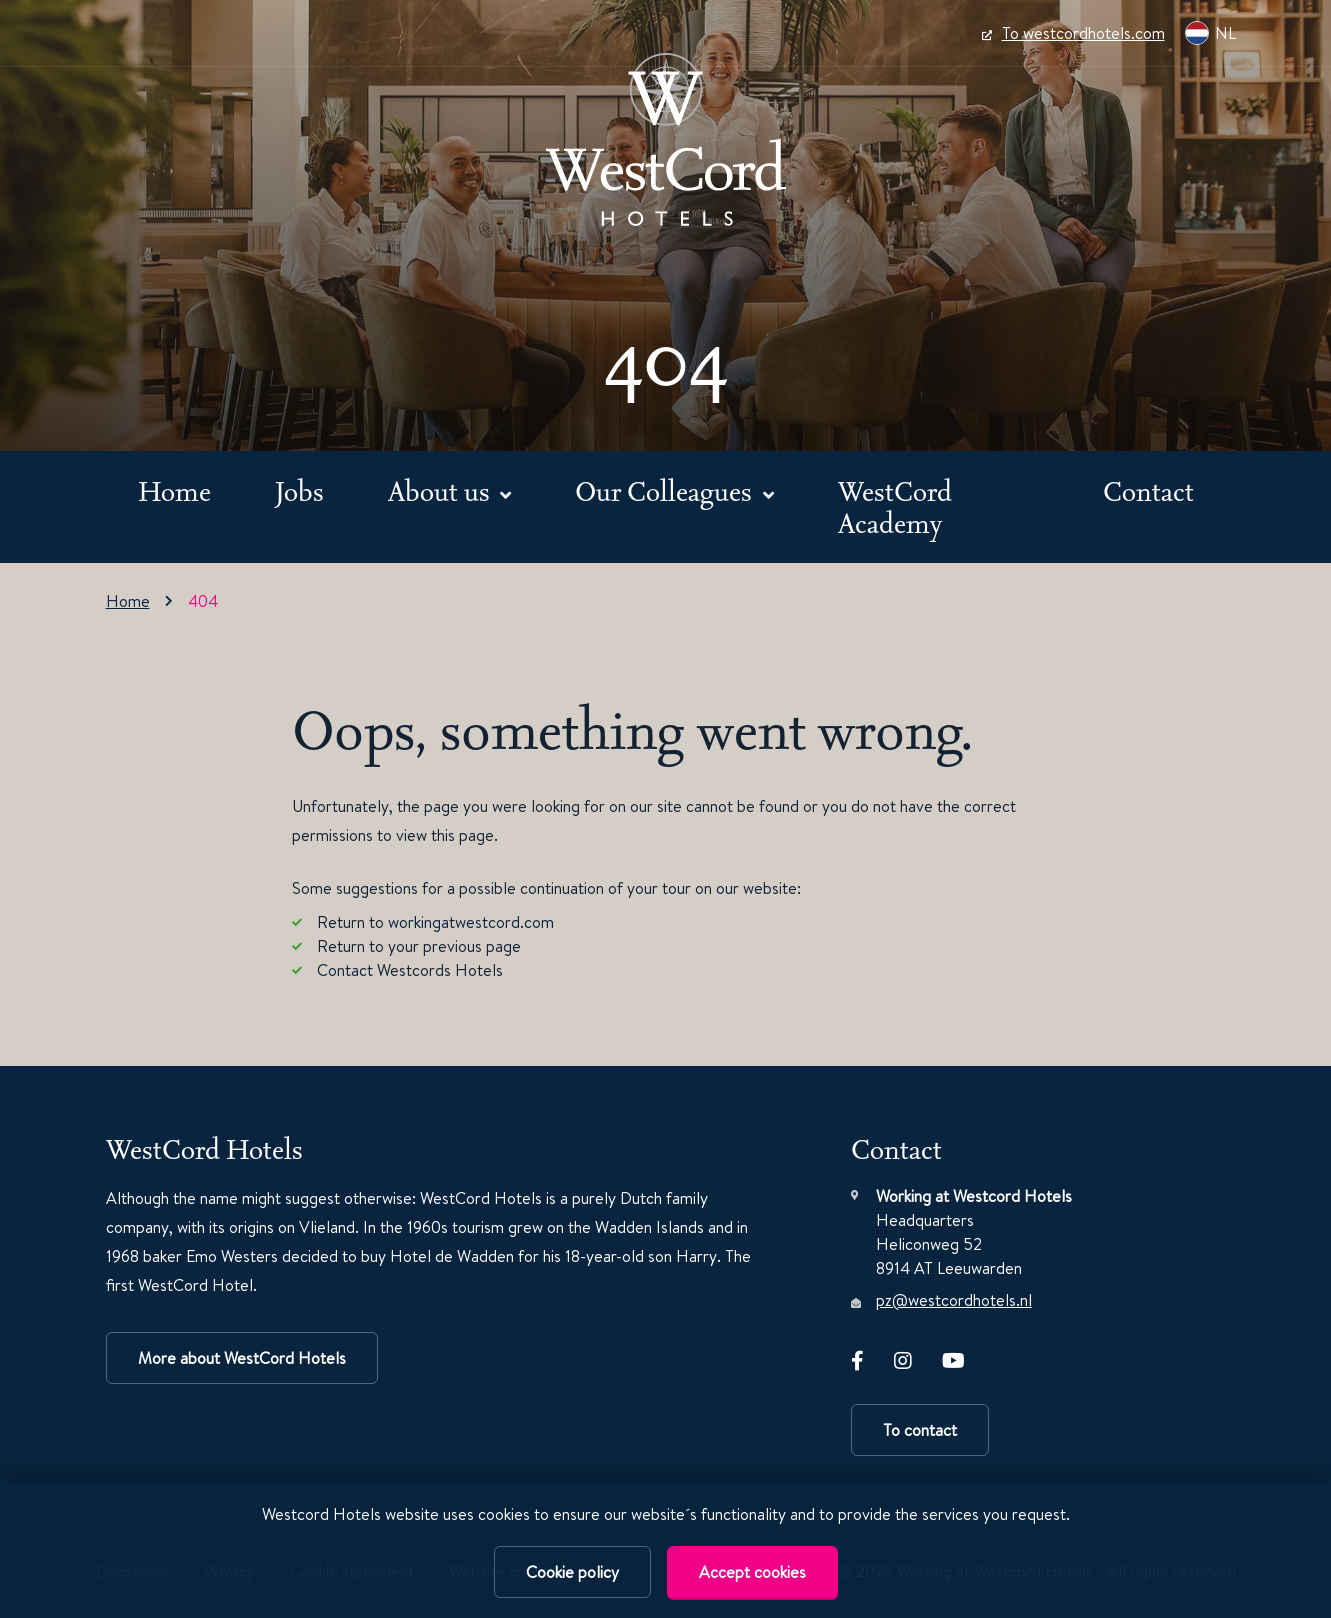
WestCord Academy (895, 506)
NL (1210, 33)
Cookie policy (572, 1572)
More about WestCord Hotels (242, 1358)
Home (174, 490)
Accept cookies (752, 1572)
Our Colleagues (666, 490)
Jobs (299, 490)
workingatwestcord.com (471, 922)
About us (442, 490)
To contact (920, 1430)
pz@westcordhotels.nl (954, 1300)
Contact (1148, 490)
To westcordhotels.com (1073, 33)
